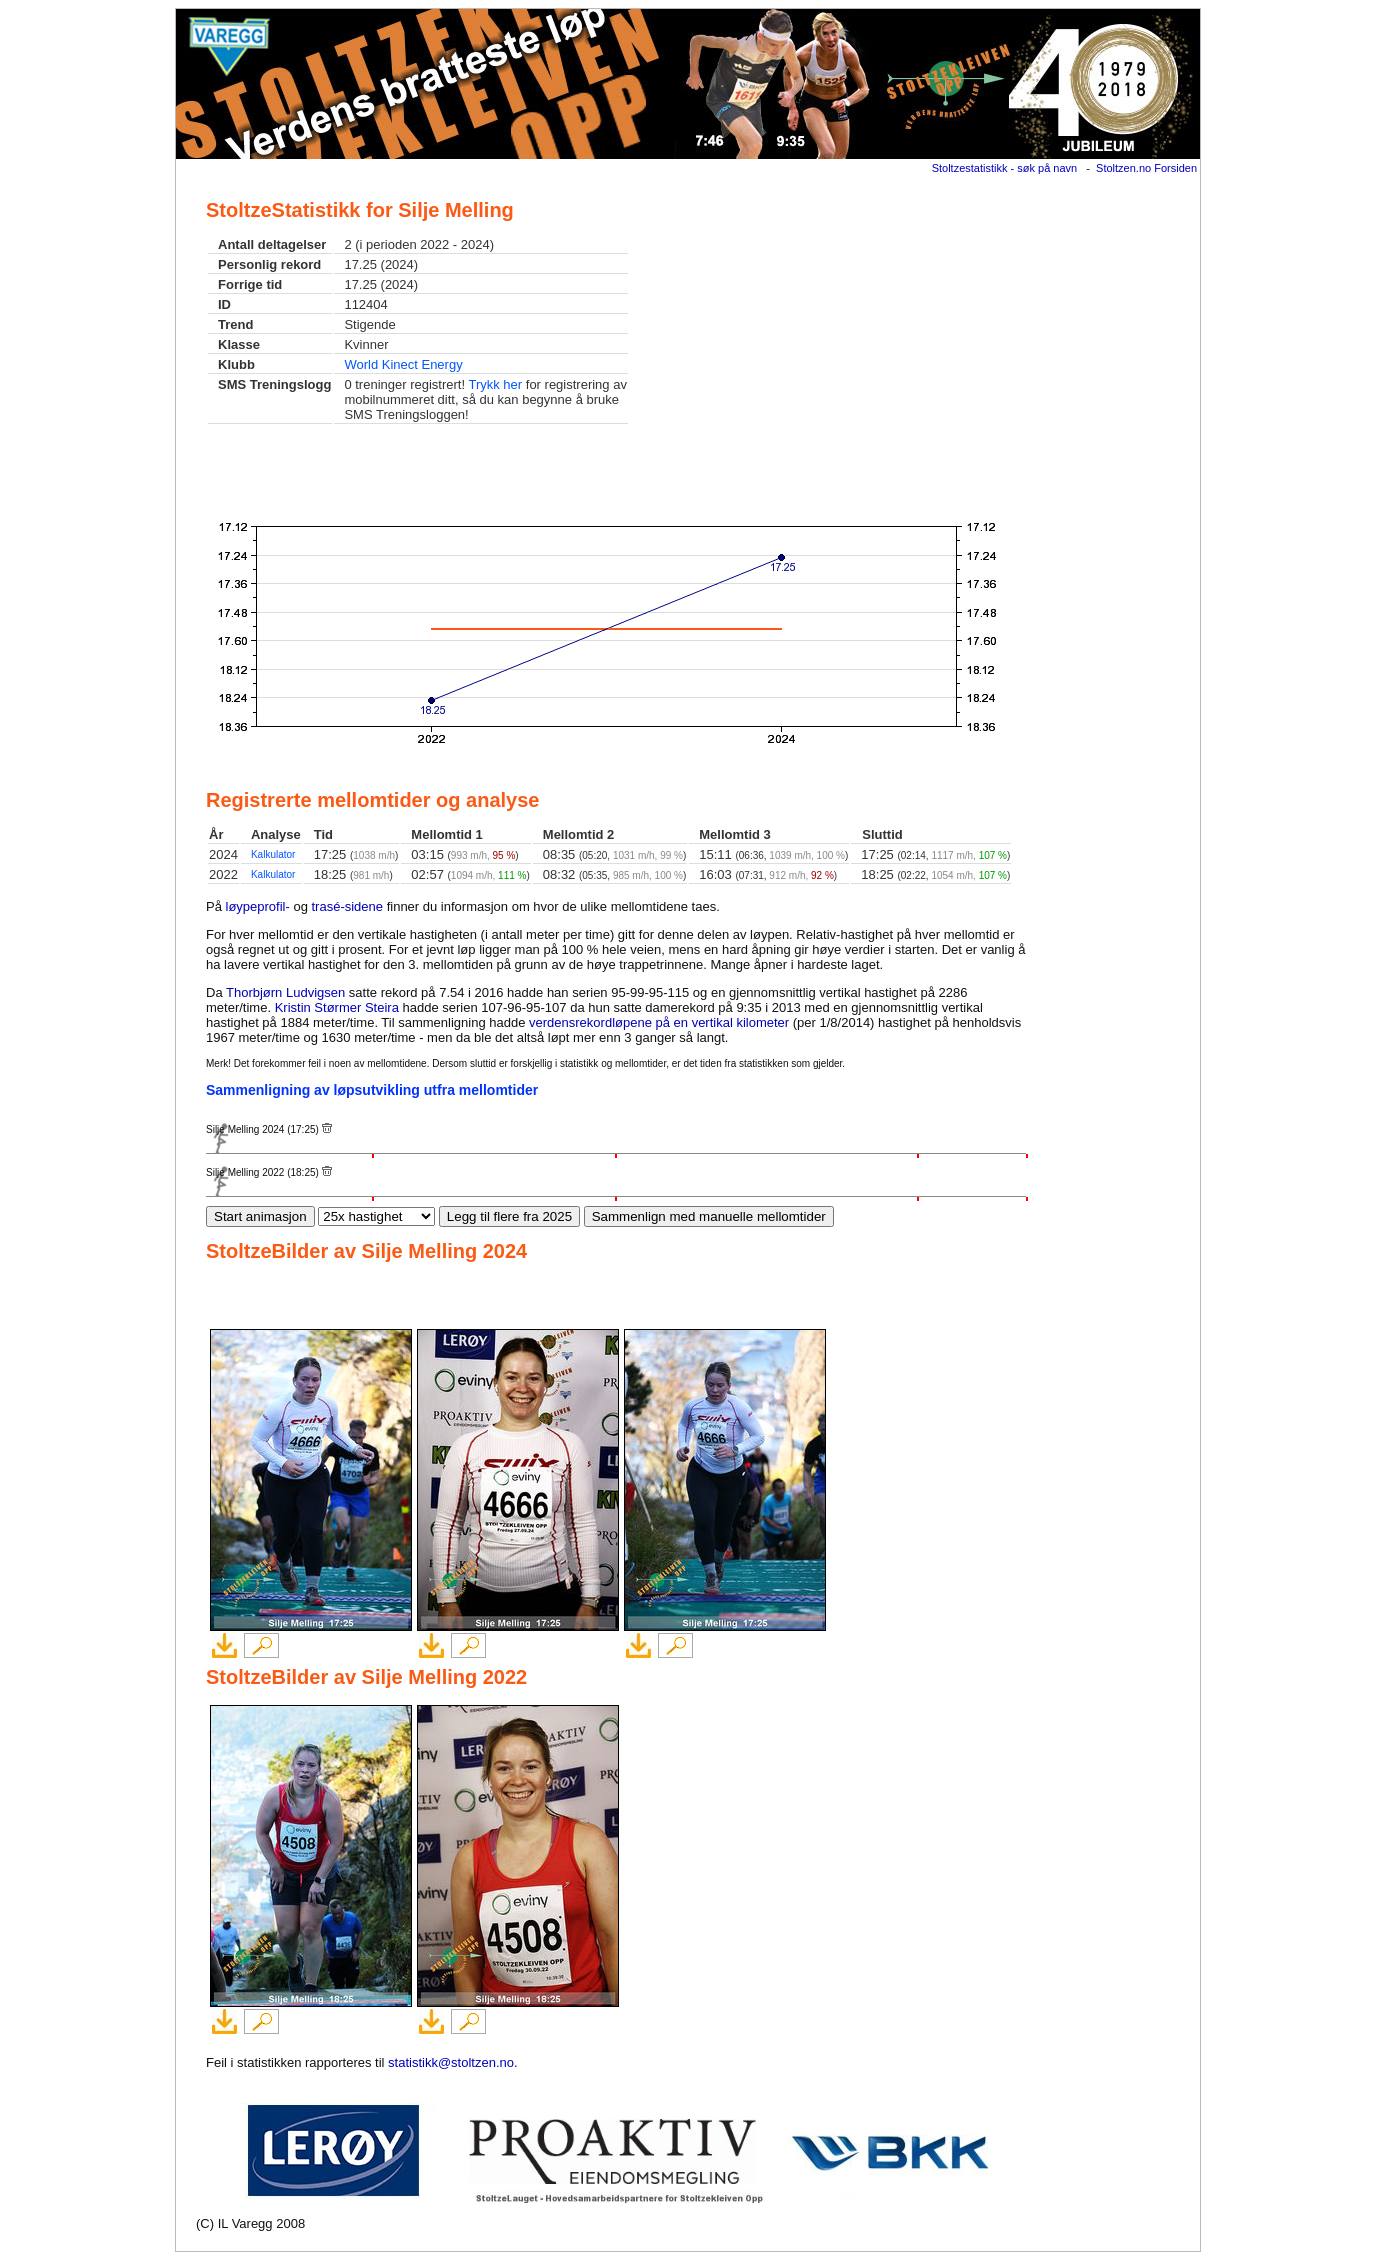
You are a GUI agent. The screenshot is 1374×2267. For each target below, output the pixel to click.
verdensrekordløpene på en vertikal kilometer (659, 1022)
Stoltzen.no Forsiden (1146, 168)
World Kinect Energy (403, 364)
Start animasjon (260, 1216)
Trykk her (495, 384)
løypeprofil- (258, 906)
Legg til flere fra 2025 (509, 1216)
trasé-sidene (348, 906)
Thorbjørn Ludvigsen (285, 992)
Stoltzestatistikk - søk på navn (1005, 168)
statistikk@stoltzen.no (451, 2062)
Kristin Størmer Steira (337, 1007)
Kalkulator (273, 854)
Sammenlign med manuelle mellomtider (709, 1216)
